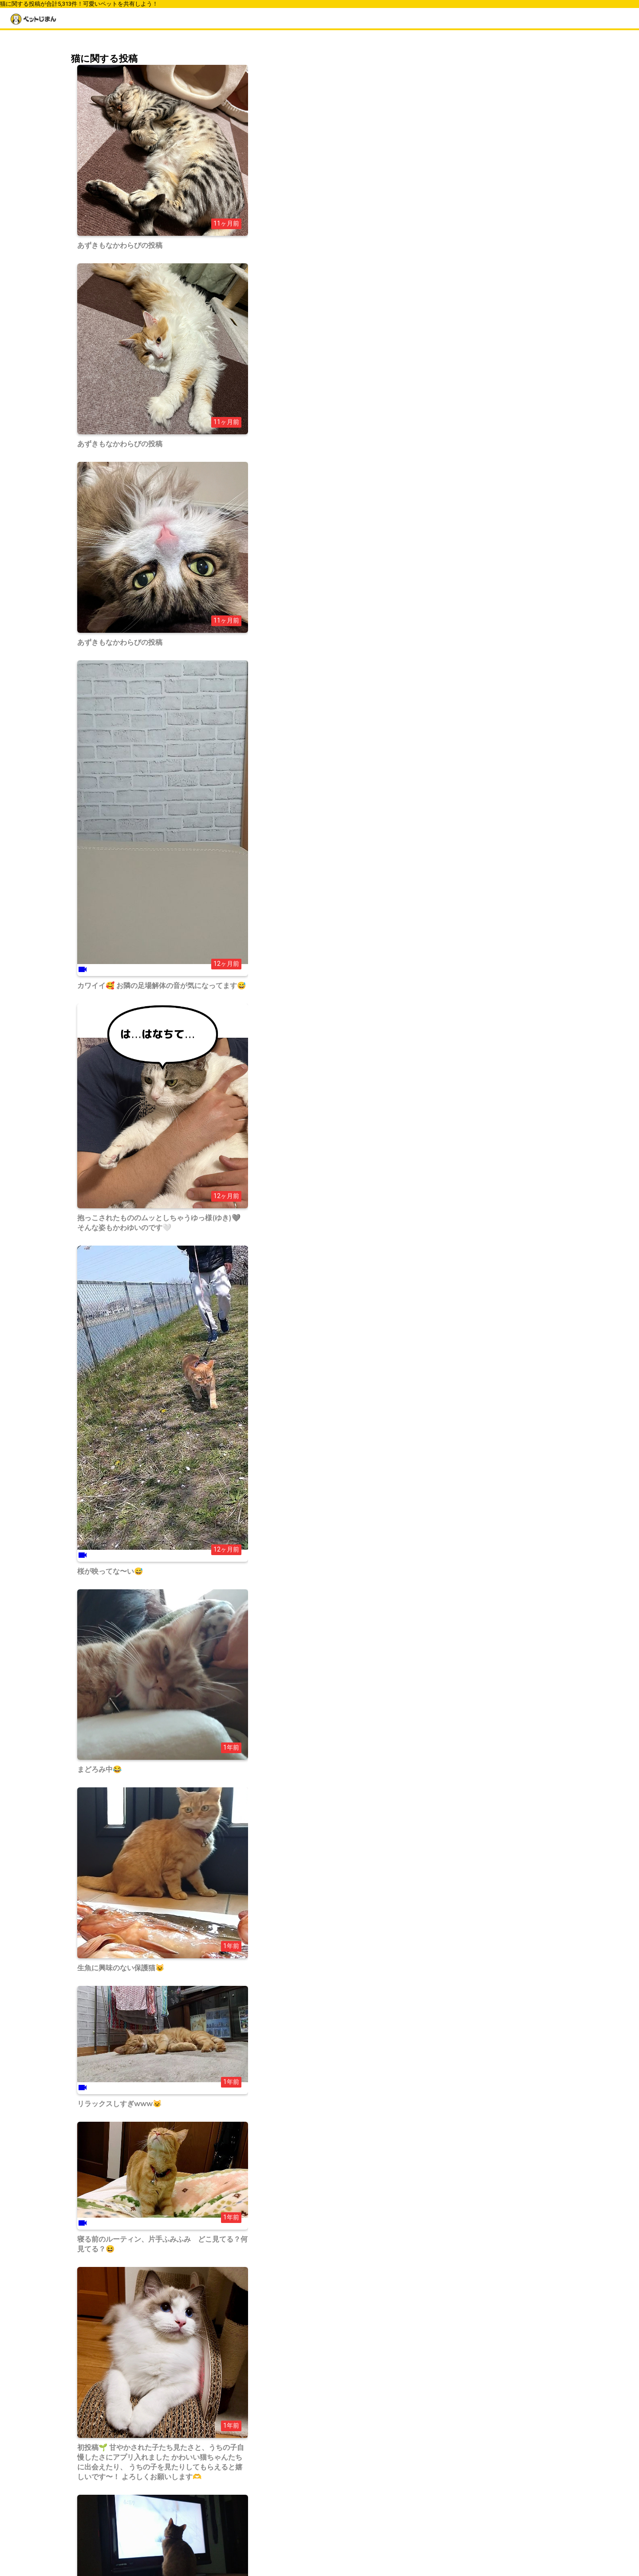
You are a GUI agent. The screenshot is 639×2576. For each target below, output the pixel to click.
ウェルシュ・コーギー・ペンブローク (482, 205)
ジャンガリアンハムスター (467, 396)
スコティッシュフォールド (467, 371)
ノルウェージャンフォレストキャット (482, 280)
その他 (439, 512)
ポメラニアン (448, 255)
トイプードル (448, 242)
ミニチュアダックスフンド (467, 267)
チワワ (439, 230)
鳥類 (436, 487)
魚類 (436, 499)
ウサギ (439, 462)
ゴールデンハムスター (461, 383)
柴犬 (436, 218)
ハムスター (445, 474)
